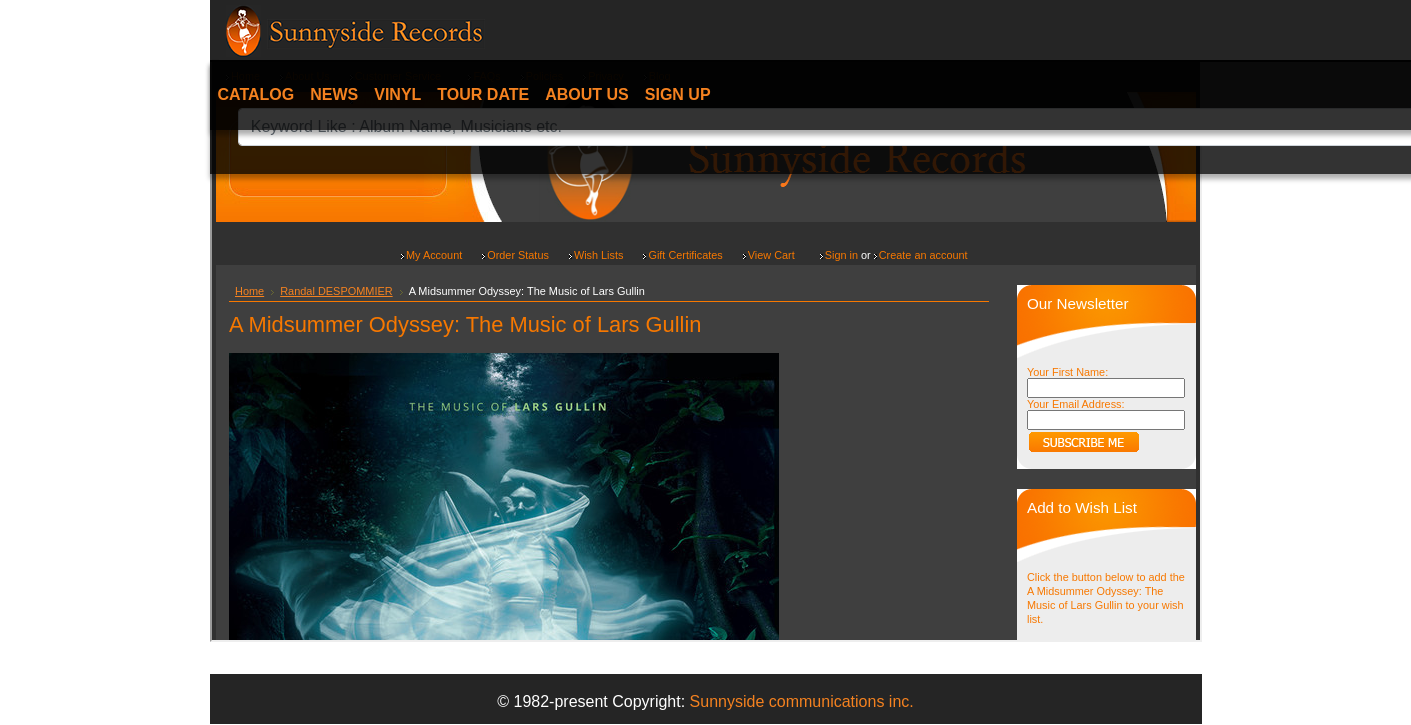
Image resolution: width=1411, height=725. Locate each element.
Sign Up (678, 94)
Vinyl (397, 94)
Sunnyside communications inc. (802, 701)
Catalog (256, 94)
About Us (587, 94)
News (334, 94)
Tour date (483, 94)
